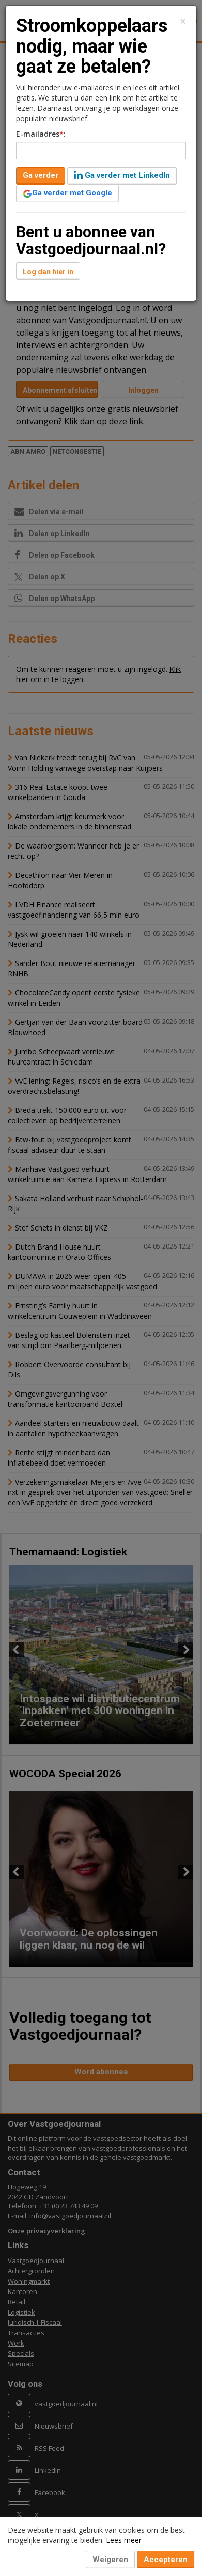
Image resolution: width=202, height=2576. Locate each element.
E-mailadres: (41, 134)
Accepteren (166, 2559)
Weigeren (110, 2559)
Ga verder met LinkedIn (122, 175)
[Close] (183, 21)
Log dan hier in (48, 272)
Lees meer (124, 2540)
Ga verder (40, 175)
